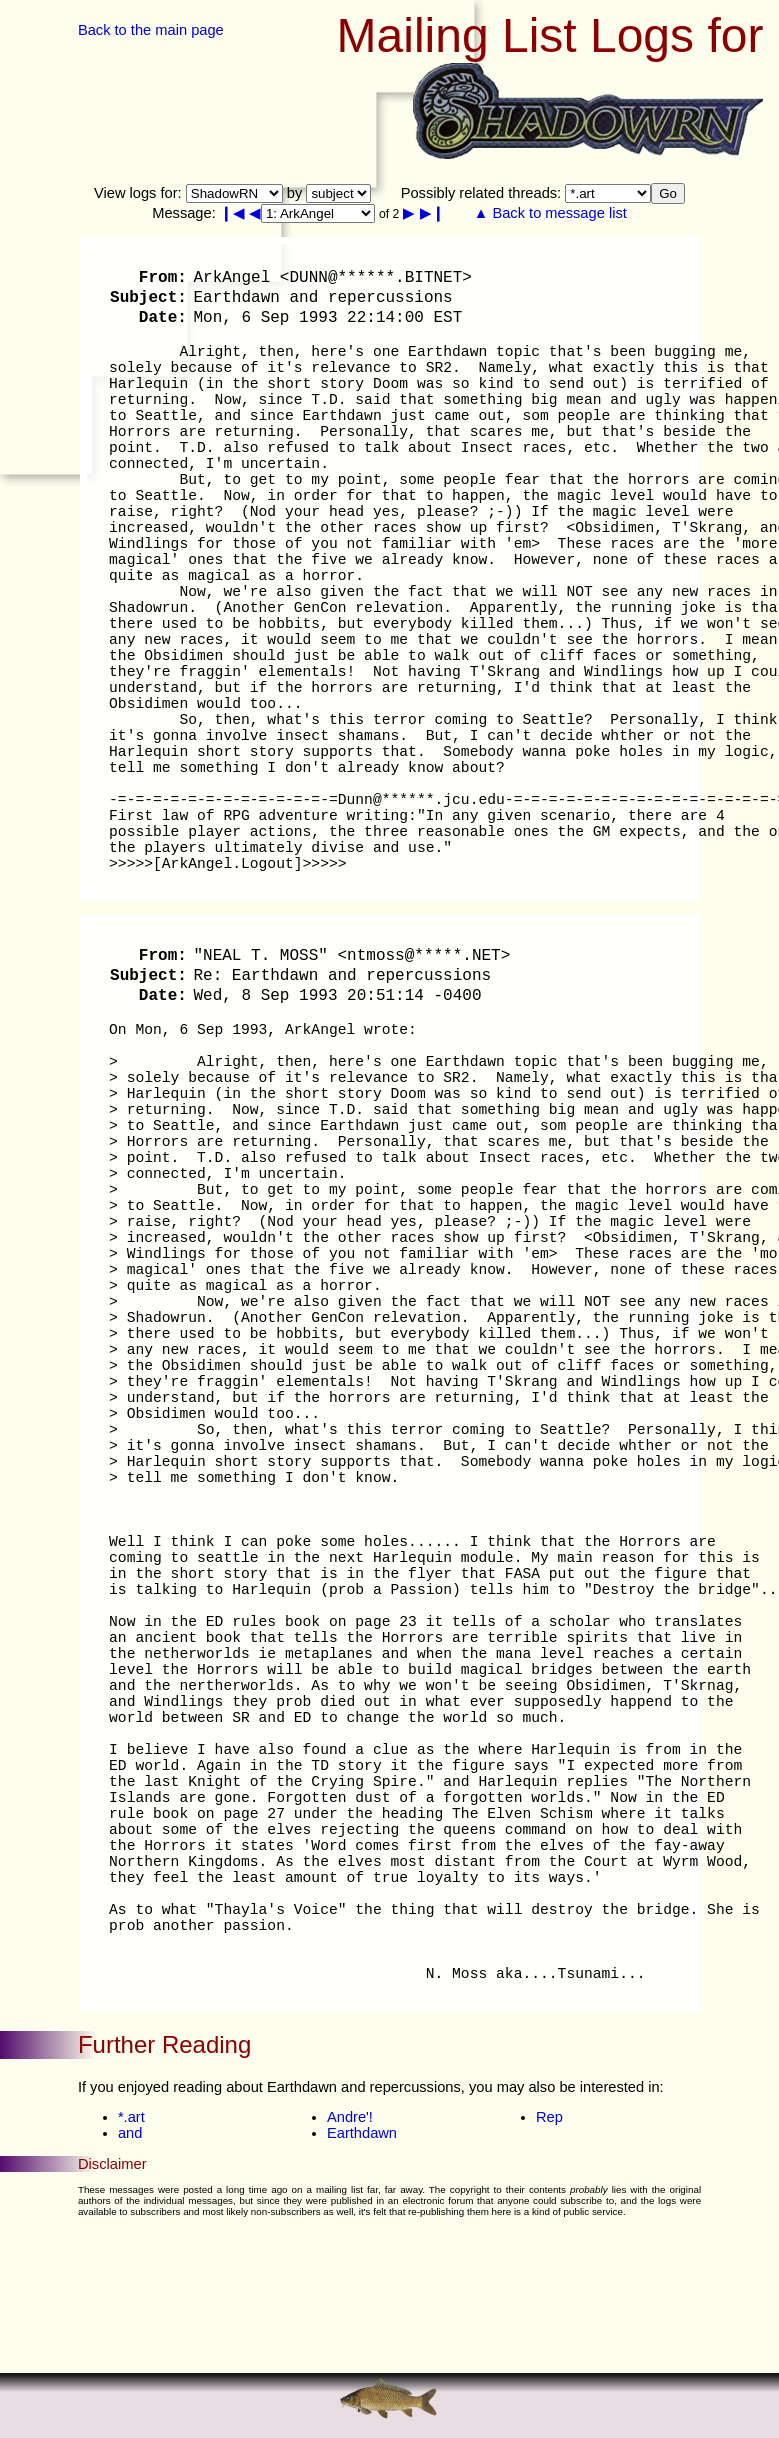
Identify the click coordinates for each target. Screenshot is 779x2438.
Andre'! (350, 2117)
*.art (131, 2117)
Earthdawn (362, 2133)
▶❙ (432, 213)
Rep (549, 2117)
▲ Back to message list (550, 213)
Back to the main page (151, 30)
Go (668, 193)
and (130, 2133)
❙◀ (232, 213)
